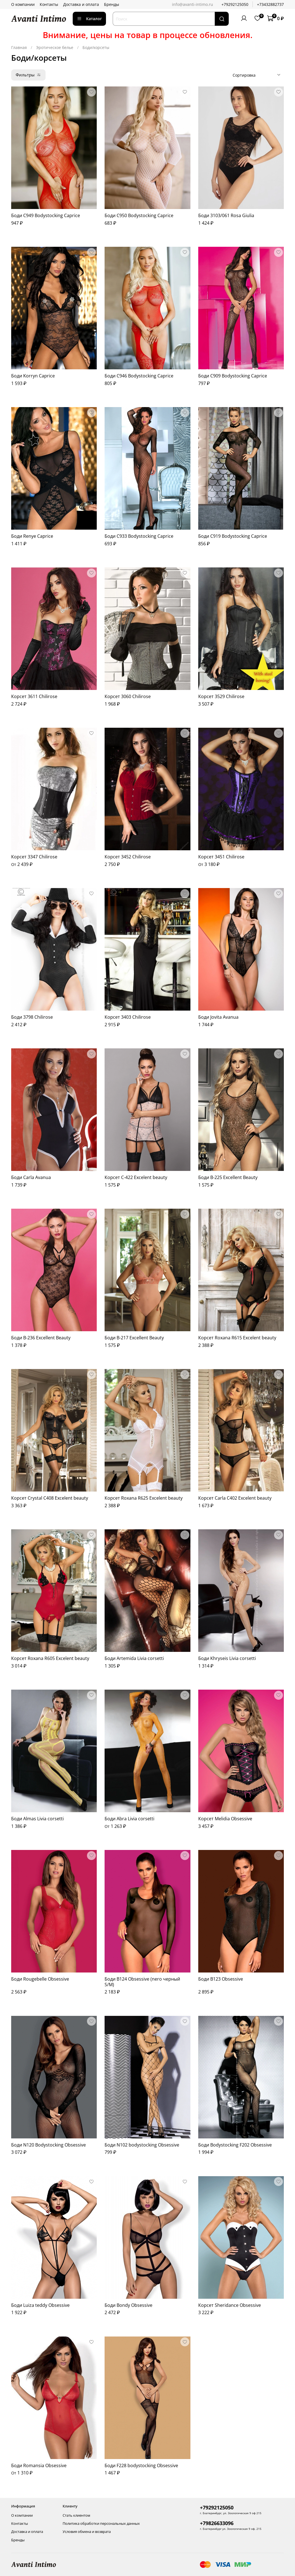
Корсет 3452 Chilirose (128, 857)
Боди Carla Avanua (31, 1177)
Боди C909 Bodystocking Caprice (232, 376)
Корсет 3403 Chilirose (128, 1017)
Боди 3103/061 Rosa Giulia (226, 215)
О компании (23, 4)
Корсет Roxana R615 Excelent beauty (237, 1338)
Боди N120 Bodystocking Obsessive (48, 2145)
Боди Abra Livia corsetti (129, 1819)
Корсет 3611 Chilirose (34, 696)
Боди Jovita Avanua (218, 1017)
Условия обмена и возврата (87, 2531)
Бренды (111, 4)
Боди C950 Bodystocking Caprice (139, 215)
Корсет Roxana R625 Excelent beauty (144, 1498)
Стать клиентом (76, 2515)
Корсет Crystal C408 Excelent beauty (49, 1498)
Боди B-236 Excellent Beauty (40, 1338)
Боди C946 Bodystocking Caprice (139, 376)
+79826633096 (216, 2523)
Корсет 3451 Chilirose (221, 857)
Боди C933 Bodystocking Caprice (139, 536)
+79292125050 (234, 4)
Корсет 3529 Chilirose (221, 696)
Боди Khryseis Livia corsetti (227, 1658)
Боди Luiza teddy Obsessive (40, 2305)
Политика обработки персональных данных (101, 2523)
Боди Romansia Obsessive (39, 2465)
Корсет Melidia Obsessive (225, 1819)
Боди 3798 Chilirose (32, 1017)
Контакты (49, 4)
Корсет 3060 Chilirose (128, 696)
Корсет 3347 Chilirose (34, 857)
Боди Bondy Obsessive (128, 2305)
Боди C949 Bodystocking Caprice (45, 215)
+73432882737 (270, 4)
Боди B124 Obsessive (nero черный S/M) (142, 1982)
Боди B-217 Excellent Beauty (134, 1338)
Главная (19, 47)
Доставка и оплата (81, 4)
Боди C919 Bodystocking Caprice (232, 536)
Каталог (89, 18)
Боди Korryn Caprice (33, 376)
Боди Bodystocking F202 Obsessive (235, 2145)
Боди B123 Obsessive (220, 1979)
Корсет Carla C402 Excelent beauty (235, 1498)
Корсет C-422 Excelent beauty (136, 1177)
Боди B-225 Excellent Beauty (228, 1177)
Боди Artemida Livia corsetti (134, 1658)
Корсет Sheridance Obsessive (229, 2305)
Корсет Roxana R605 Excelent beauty (50, 1658)
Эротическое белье (54, 47)
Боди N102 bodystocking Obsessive (142, 2145)
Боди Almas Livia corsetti (37, 1819)
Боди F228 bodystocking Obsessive (141, 2465)
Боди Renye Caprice (32, 536)
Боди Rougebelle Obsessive (40, 1979)
